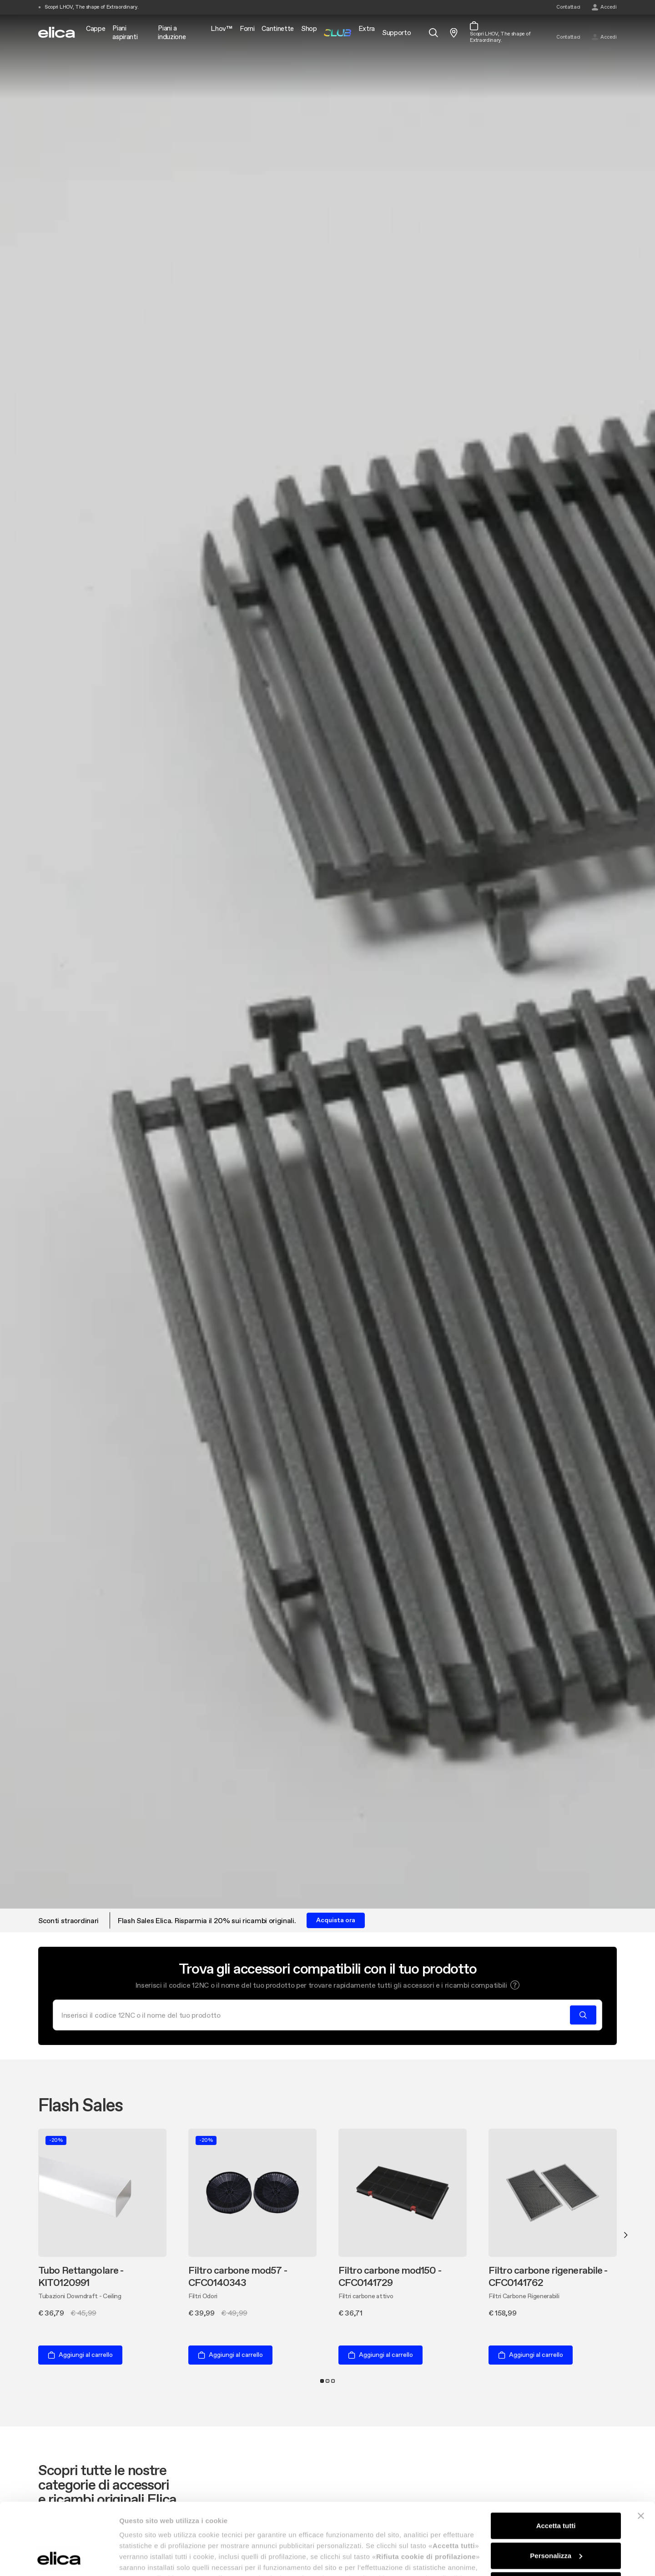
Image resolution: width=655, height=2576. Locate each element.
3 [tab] (333, 2381)
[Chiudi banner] (641, 2449)
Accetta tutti (556, 2458)
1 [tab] (322, 2381)
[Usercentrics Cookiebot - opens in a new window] (59, 2558)
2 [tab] (327, 2381)
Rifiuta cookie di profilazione (555, 2518)
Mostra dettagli (143, 2558)
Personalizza (556, 2488)
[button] (514, 1985)
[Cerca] (314, 2015)
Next (626, 2235)
